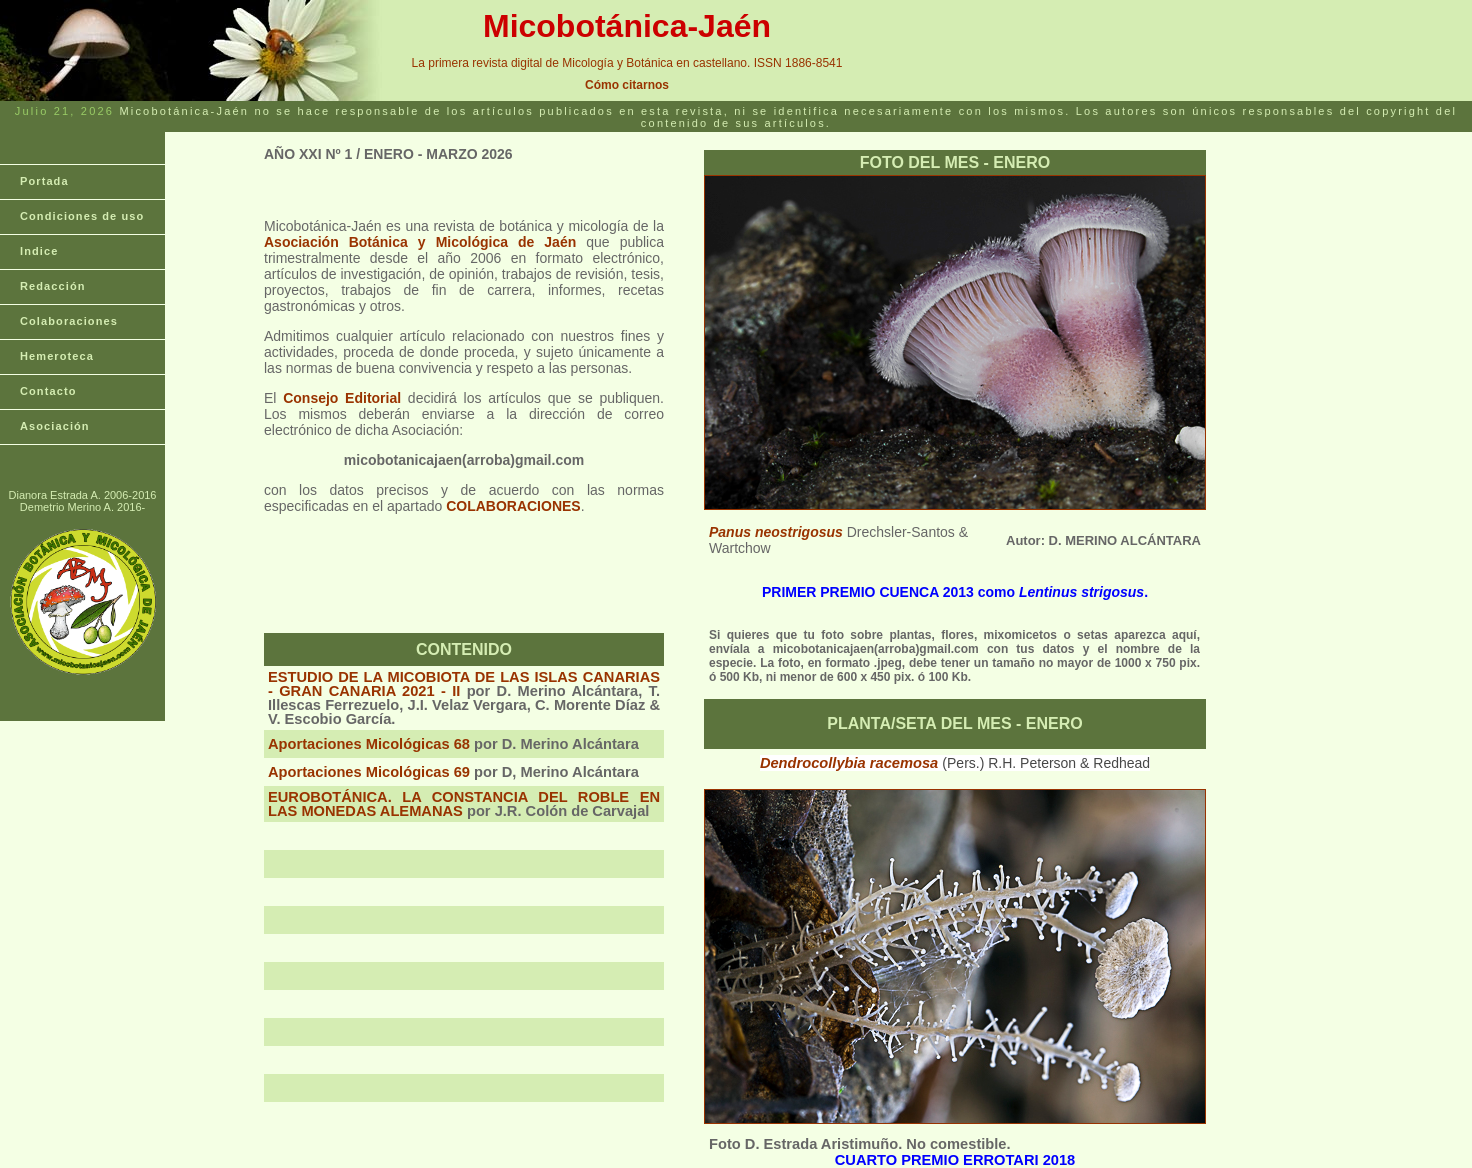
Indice (39, 251)
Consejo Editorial (342, 398)
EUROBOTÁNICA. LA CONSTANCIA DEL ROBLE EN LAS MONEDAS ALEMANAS (464, 804)
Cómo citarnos (627, 85)
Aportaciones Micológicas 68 (369, 744)
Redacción (53, 286)
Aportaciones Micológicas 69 (369, 772)
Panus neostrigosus (776, 532)
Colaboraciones (69, 321)
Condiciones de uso (82, 216)
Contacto (48, 391)
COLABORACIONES (513, 506)
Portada (44, 181)
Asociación (55, 426)
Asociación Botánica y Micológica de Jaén (420, 242)
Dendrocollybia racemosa (851, 763)
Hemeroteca (57, 356)
